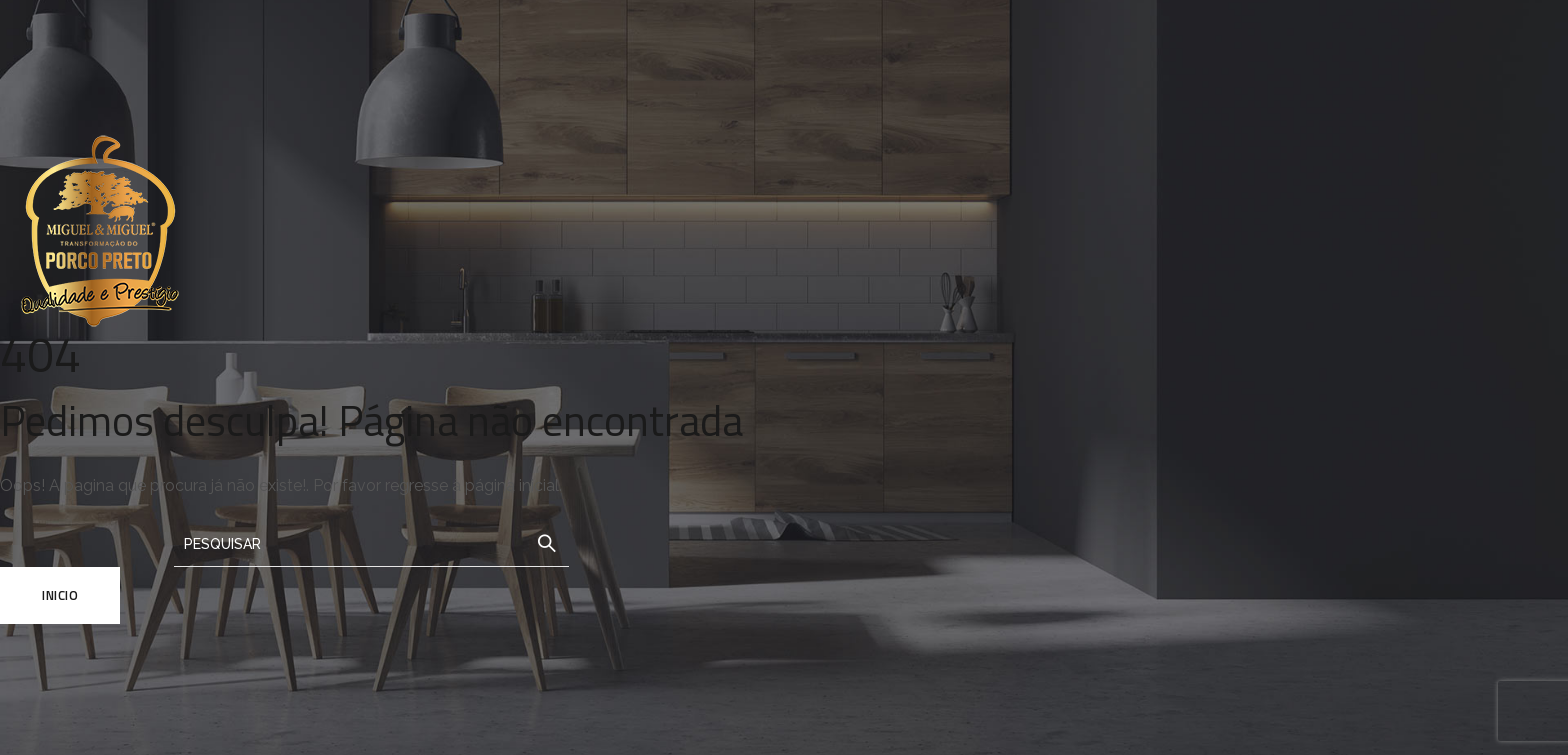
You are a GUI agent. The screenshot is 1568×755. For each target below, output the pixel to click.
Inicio (60, 595)
